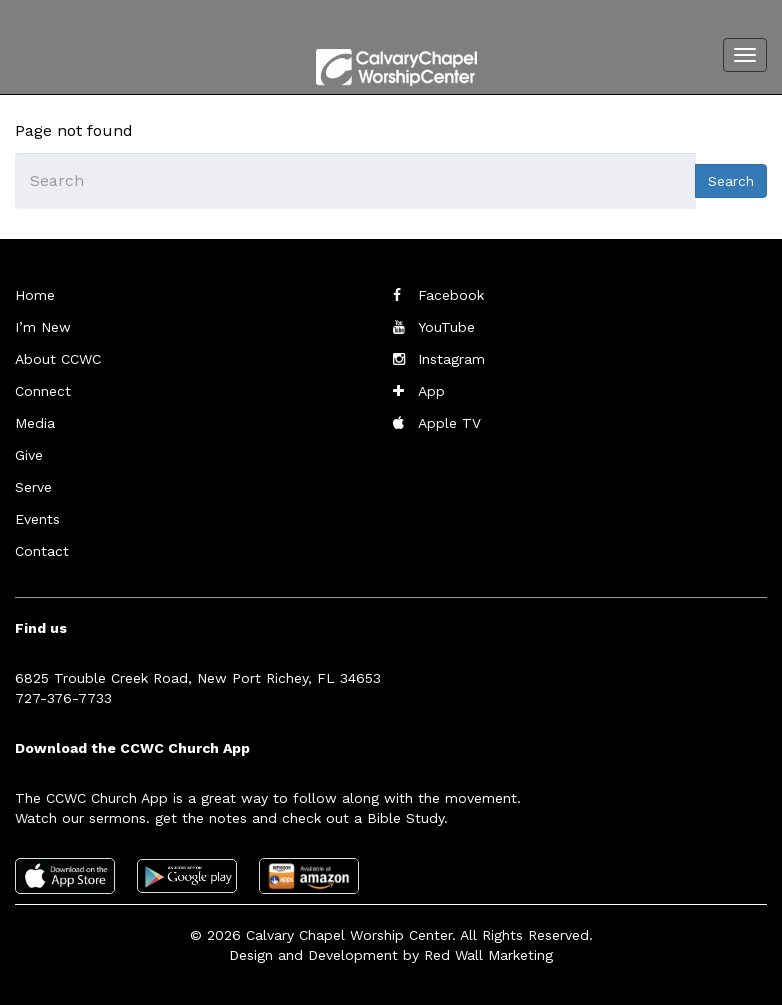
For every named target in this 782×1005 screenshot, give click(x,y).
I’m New (43, 327)
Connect (43, 391)
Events (37, 519)
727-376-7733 (63, 698)
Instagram (451, 359)
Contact (42, 551)
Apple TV (449, 423)
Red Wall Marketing (488, 955)
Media (35, 423)
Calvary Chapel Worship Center (349, 935)
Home (35, 295)
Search (731, 181)
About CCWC (58, 359)
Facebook (451, 295)
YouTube (446, 327)
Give (29, 455)
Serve (33, 487)
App (431, 391)
